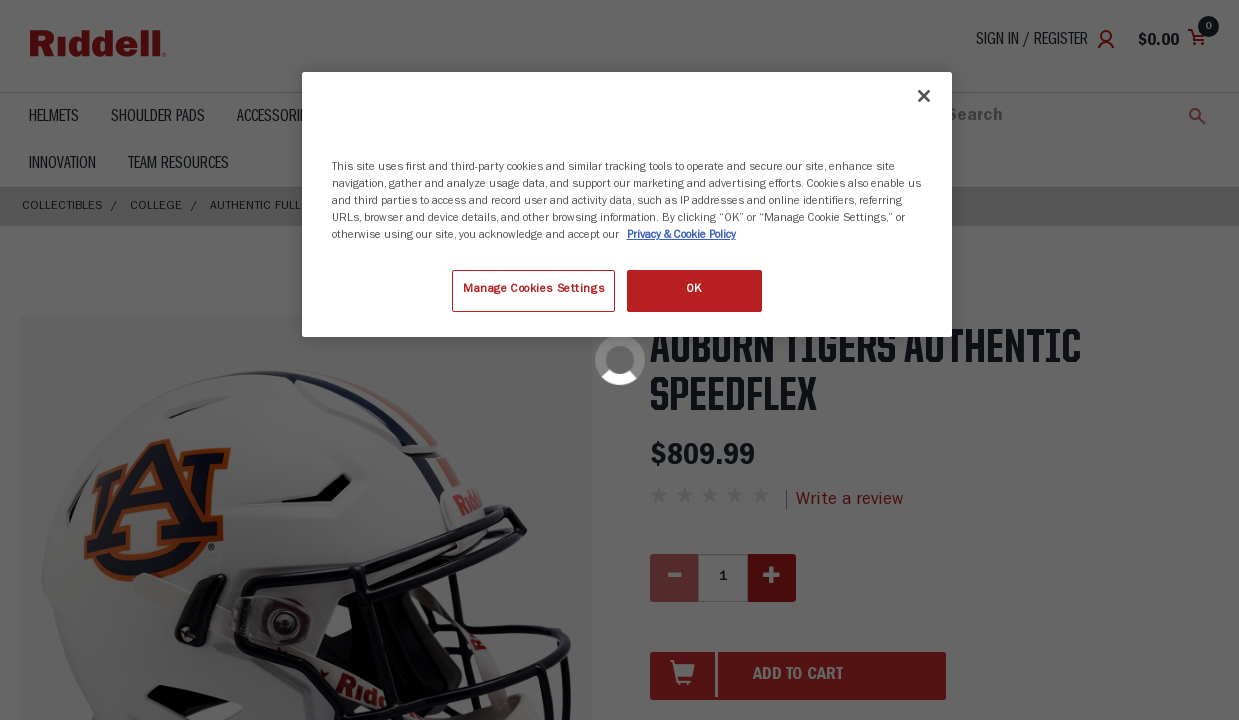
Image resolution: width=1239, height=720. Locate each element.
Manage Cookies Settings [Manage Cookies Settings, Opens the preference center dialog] (533, 290)
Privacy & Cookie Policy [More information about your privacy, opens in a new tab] (681, 236)
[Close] (924, 96)
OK (694, 290)
